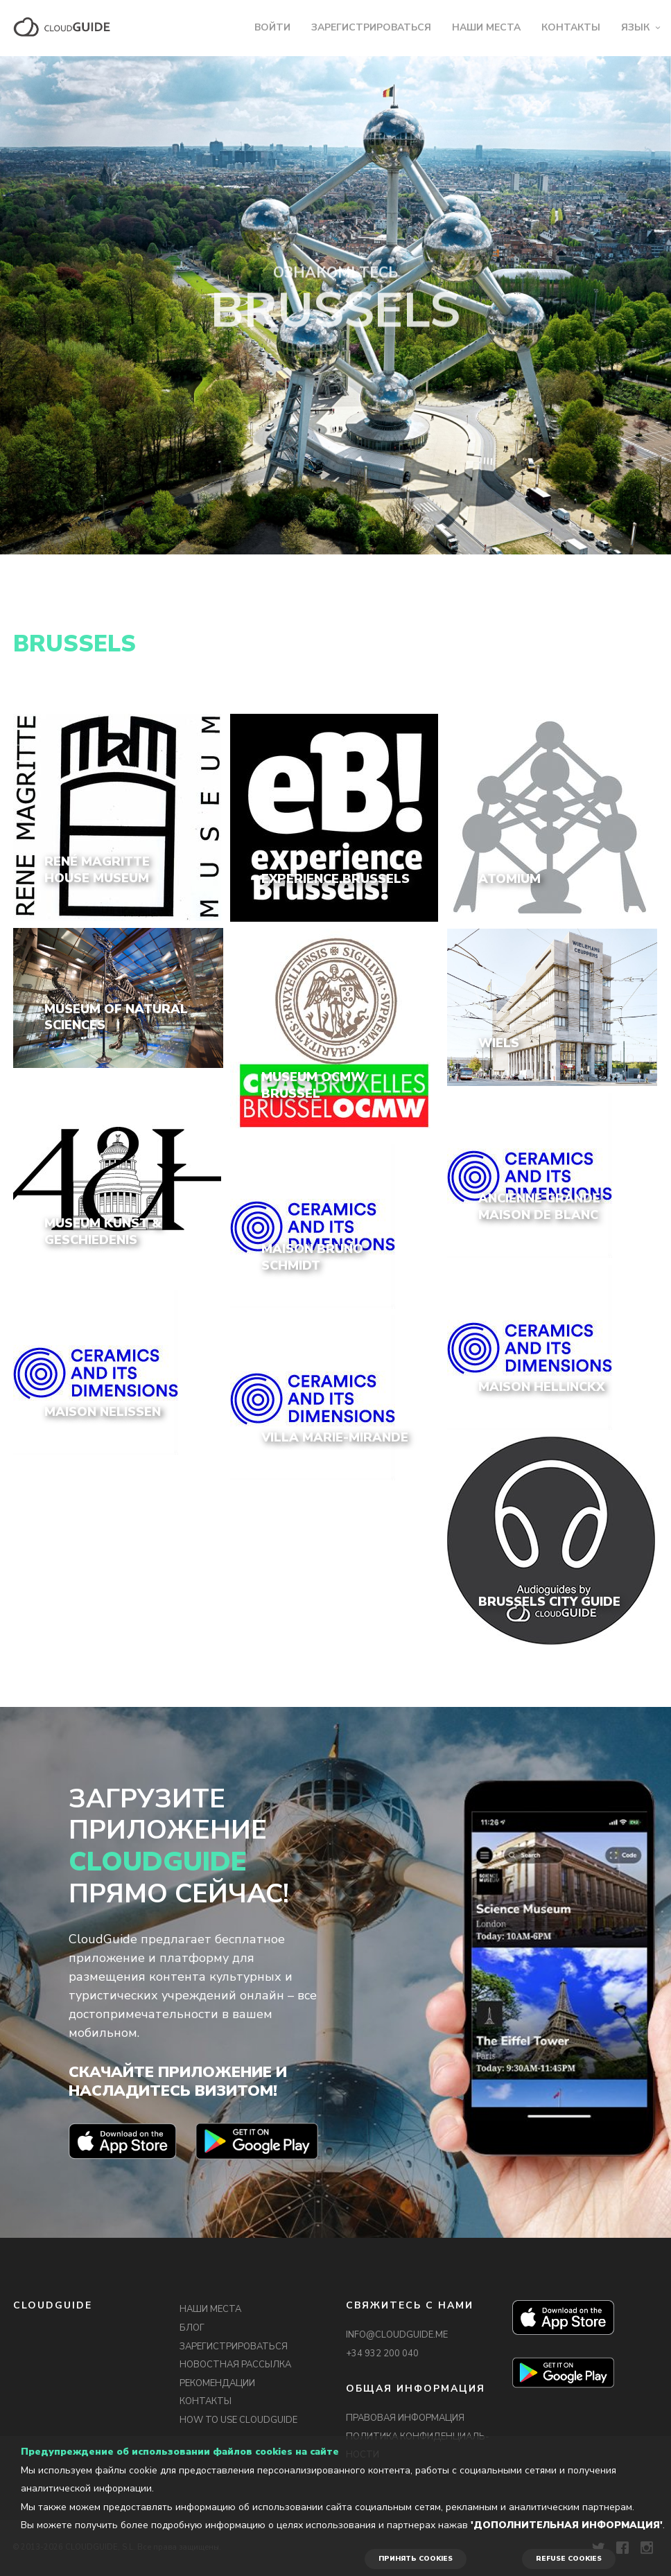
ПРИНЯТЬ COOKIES (415, 2559)
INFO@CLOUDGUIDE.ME (397, 2335)
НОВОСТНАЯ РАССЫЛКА (235, 2364)
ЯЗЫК (635, 27)
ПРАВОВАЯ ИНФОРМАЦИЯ (405, 2418)
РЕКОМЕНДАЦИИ (217, 2383)
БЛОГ (192, 2328)
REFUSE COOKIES (569, 2559)
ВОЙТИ (272, 27)
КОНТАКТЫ (570, 27)
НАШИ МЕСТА (486, 27)
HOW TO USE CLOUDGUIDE (238, 2420)
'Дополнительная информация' (567, 2525)
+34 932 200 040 (382, 2353)
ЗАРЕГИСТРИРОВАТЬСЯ (371, 27)
